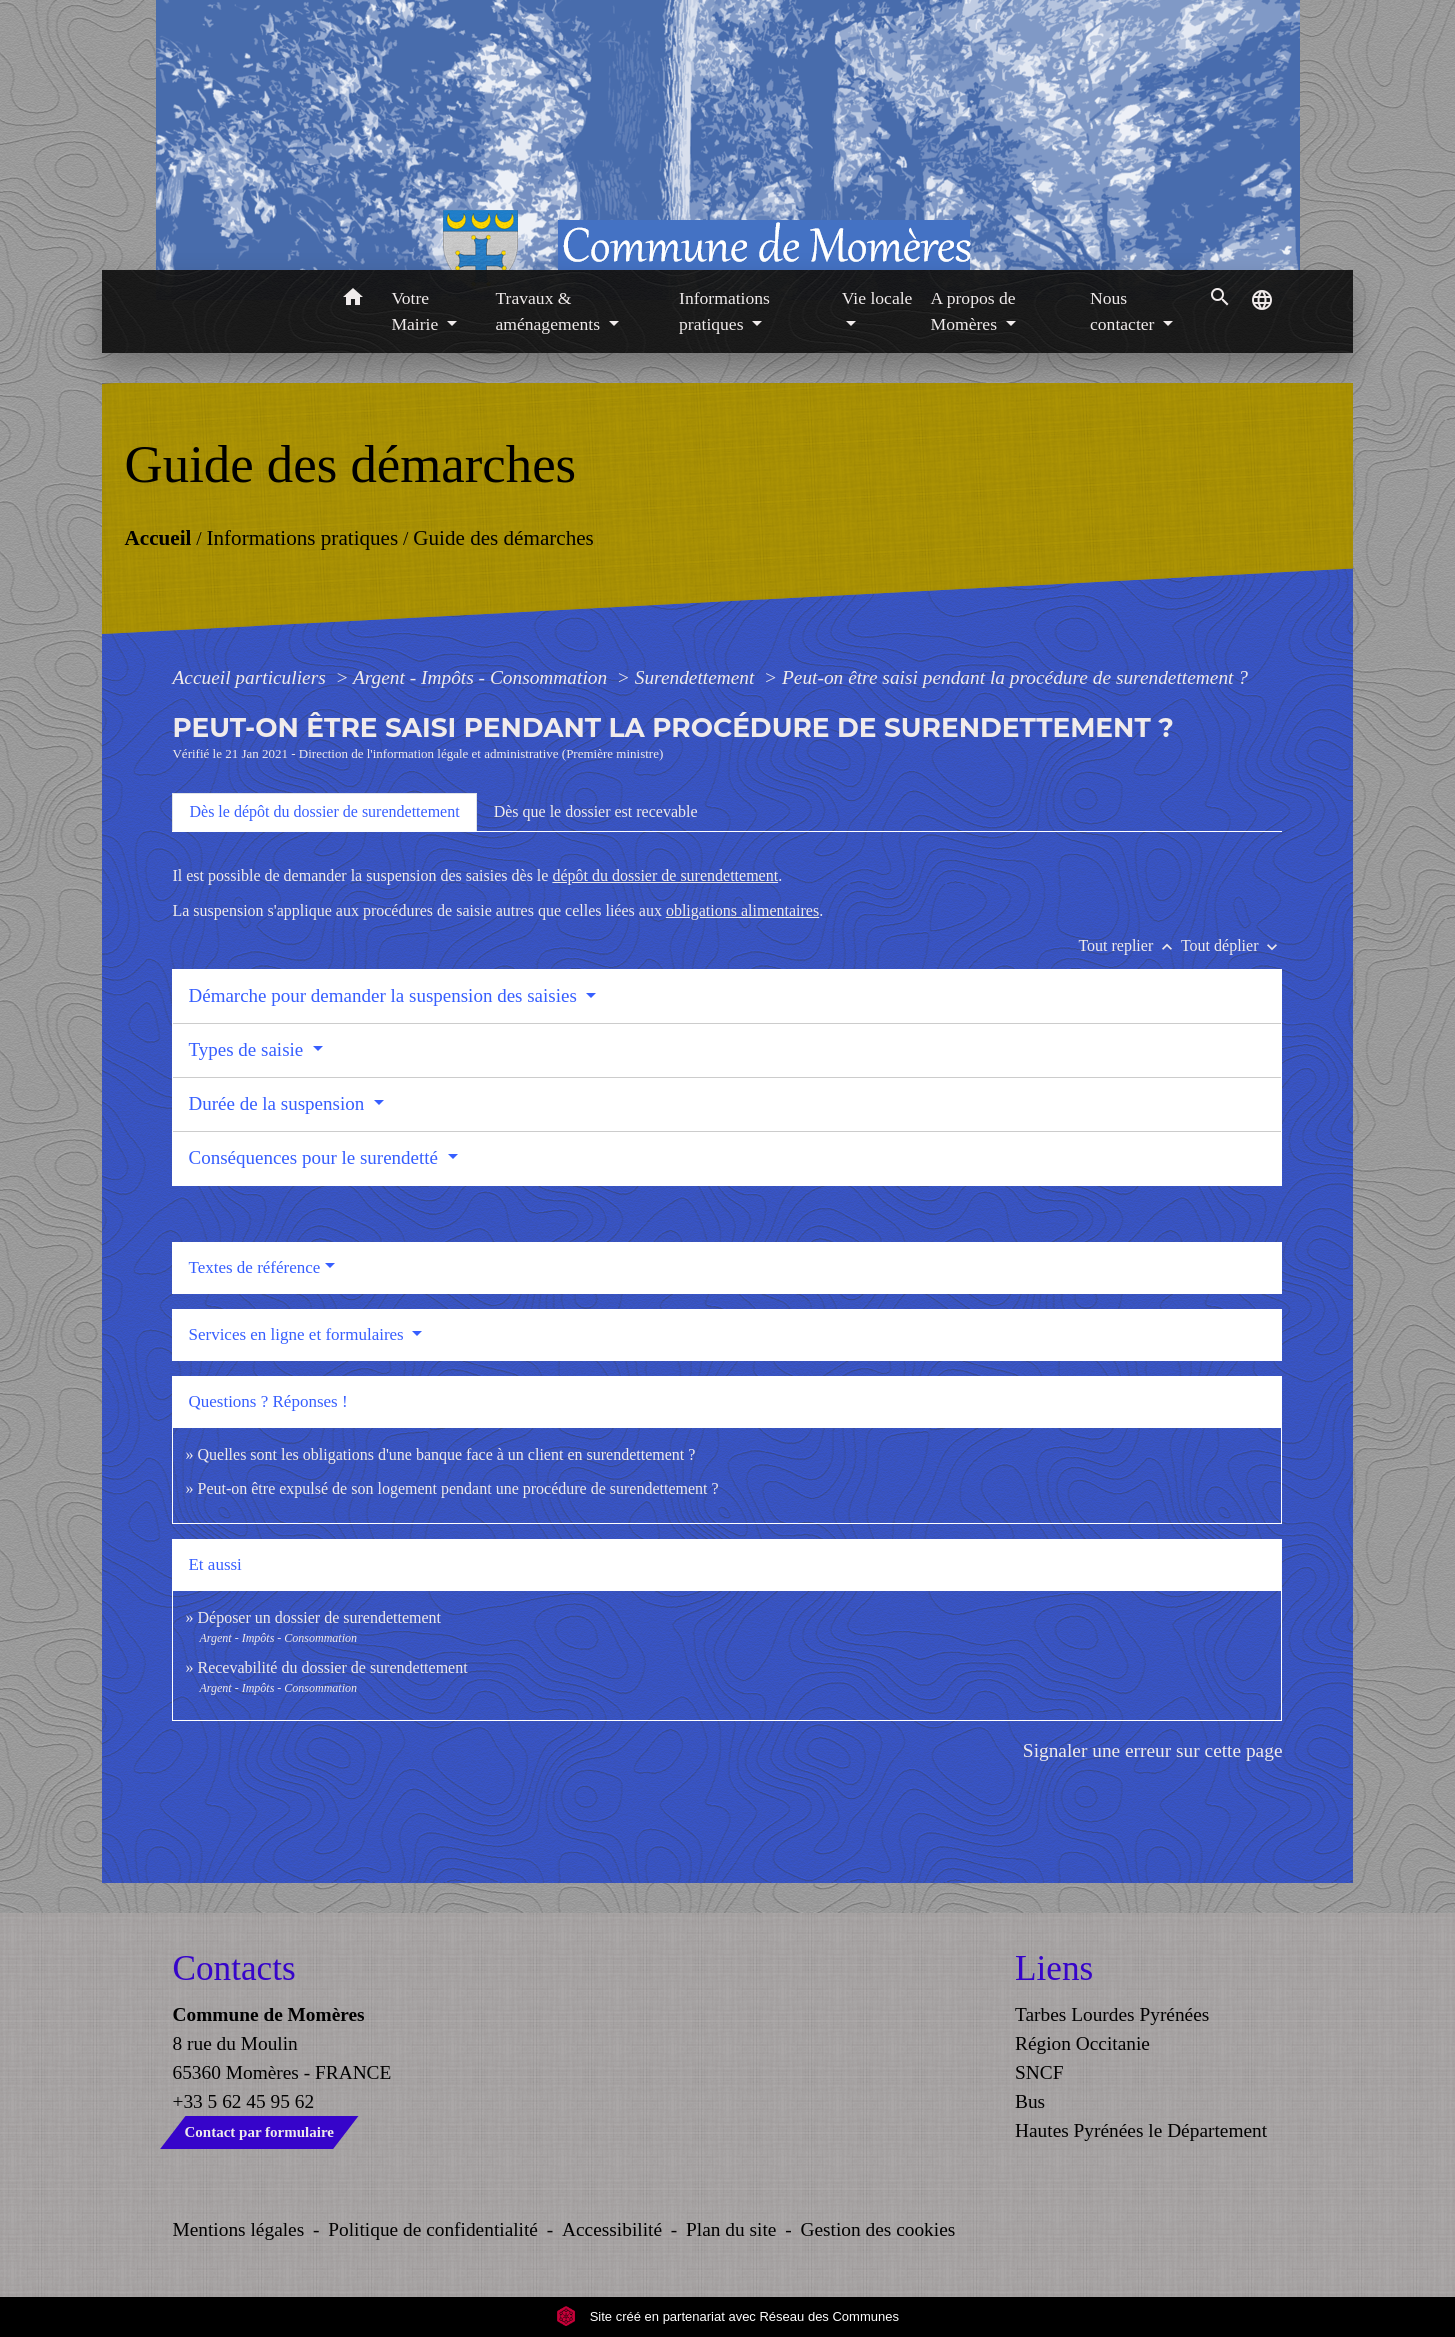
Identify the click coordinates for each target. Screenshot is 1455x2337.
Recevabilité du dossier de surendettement (332, 1667)
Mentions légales (239, 2229)
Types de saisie (248, 1049)
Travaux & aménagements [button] (549, 311)
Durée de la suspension (278, 1103)
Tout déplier (1232, 945)
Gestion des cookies (877, 2229)
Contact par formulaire (259, 2132)
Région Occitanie (1082, 2043)
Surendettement (697, 677)
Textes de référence (254, 1267)
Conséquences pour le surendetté (315, 1157)
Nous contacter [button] (1124, 311)
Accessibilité (612, 2229)
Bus (1030, 2101)
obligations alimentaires (742, 910)
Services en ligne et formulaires (298, 1334)
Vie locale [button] (877, 298)
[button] (352, 300)
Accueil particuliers (251, 677)
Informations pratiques (302, 537)
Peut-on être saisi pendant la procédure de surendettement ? (1015, 677)
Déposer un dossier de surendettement (318, 1617)
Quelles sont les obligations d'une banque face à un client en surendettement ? (446, 1454)
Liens (1054, 1968)
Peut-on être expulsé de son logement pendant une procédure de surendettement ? (457, 1488)
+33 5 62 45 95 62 (244, 2101)
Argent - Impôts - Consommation (482, 677)
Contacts (234, 1968)
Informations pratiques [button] (724, 311)
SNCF (1039, 2072)
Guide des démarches (503, 537)
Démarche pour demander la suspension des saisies (384, 995)
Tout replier (1129, 945)
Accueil (157, 537)
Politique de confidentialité (433, 2229)
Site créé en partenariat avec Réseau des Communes (727, 2316)
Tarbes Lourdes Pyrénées (1112, 2014)
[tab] (324, 812)
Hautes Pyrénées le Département (1141, 2130)
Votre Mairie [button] (416, 311)
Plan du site (731, 2229)
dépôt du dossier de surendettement (665, 875)
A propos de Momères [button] (973, 311)
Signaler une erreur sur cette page (1153, 1750)
